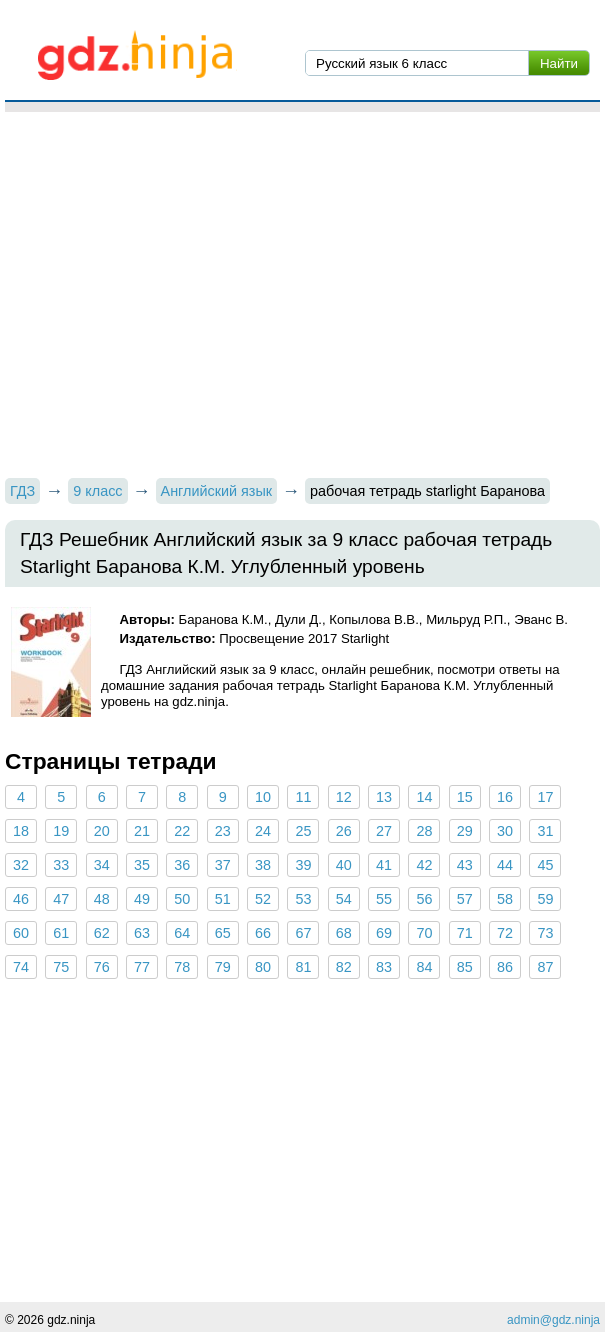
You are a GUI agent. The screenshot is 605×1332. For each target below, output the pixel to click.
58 (505, 899)
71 (465, 933)
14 (424, 797)
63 (142, 933)
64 (182, 933)
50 (182, 899)
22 (182, 831)
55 (384, 899)
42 (424, 865)
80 (263, 967)
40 (344, 865)
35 (142, 865)
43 (465, 865)
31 (545, 831)
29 (465, 831)
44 (505, 865)
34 (102, 865)
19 (61, 831)
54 (344, 899)
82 (344, 967)
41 (384, 865)
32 (21, 865)
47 (61, 899)
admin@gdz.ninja (553, 1320)
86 (505, 967)
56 (424, 899)
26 (344, 831)
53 (303, 899)
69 (384, 933)
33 (61, 865)
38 (263, 865)
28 (424, 831)
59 (545, 899)
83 (384, 967)
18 (21, 831)
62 (102, 933)
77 (142, 967)
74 (21, 967)
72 (505, 933)
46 (21, 899)
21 (142, 831)
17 (545, 797)
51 (223, 899)
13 (384, 797)
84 (424, 967)
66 (263, 933)
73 (545, 933)
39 (303, 865)
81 (303, 967)
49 (142, 899)
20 (102, 831)
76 (102, 967)
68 (344, 933)
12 (344, 797)
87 (545, 967)
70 (424, 933)
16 (505, 797)
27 (384, 831)
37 (223, 865)
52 (263, 899)
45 (545, 865)
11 (303, 797)
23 (223, 831)
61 (61, 933)
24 (263, 831)
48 (102, 899)
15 (465, 797)
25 (303, 831)
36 (182, 865)
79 (223, 967)
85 (465, 967)
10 (263, 797)
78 (182, 967)
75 (61, 967)
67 (303, 933)
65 (223, 933)
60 (21, 933)
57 (465, 899)
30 (505, 831)
